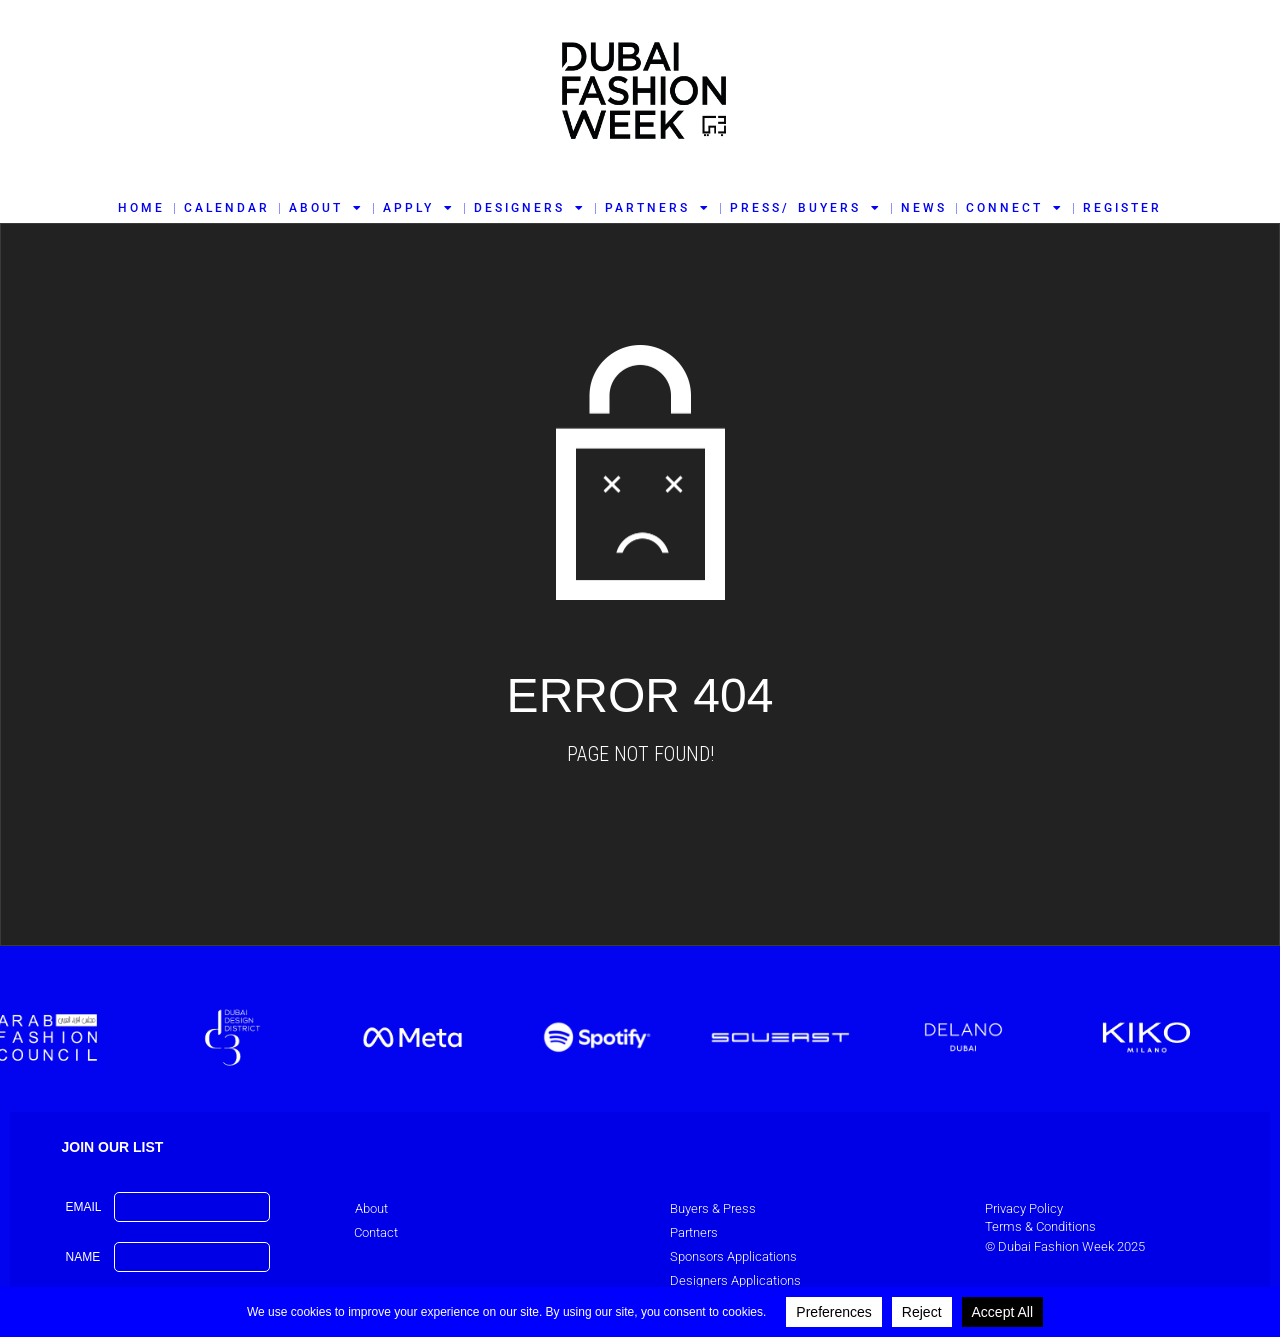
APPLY (419, 208)
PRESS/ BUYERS (805, 208)
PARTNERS (658, 208)
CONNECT (1015, 208)
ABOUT (326, 208)
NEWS (924, 208)
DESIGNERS (530, 208)
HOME (141, 208)
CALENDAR (227, 208)
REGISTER (1122, 208)
